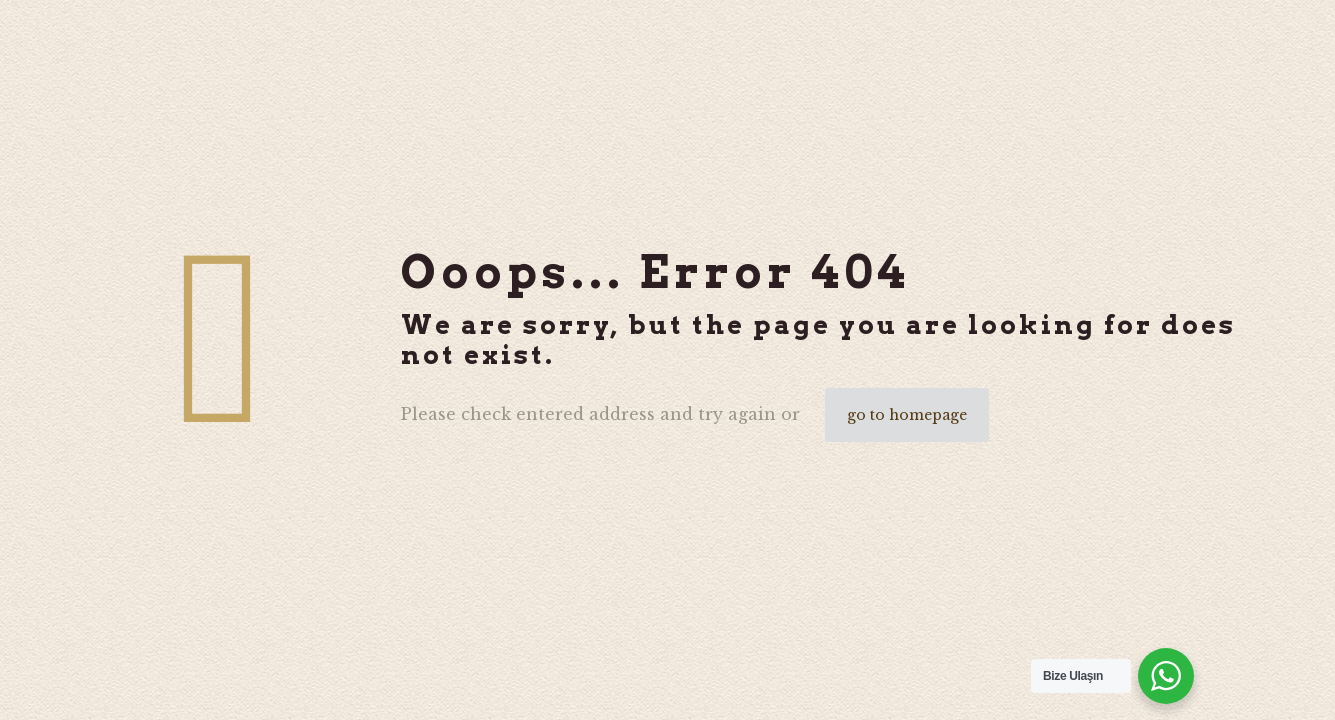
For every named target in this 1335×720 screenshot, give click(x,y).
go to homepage (907, 415)
